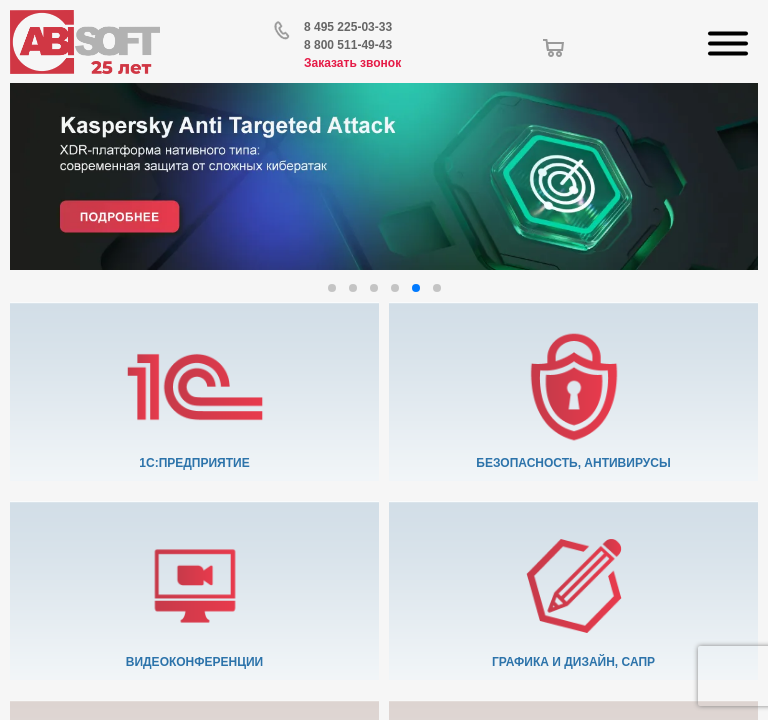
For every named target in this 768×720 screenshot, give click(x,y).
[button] (332, 288)
